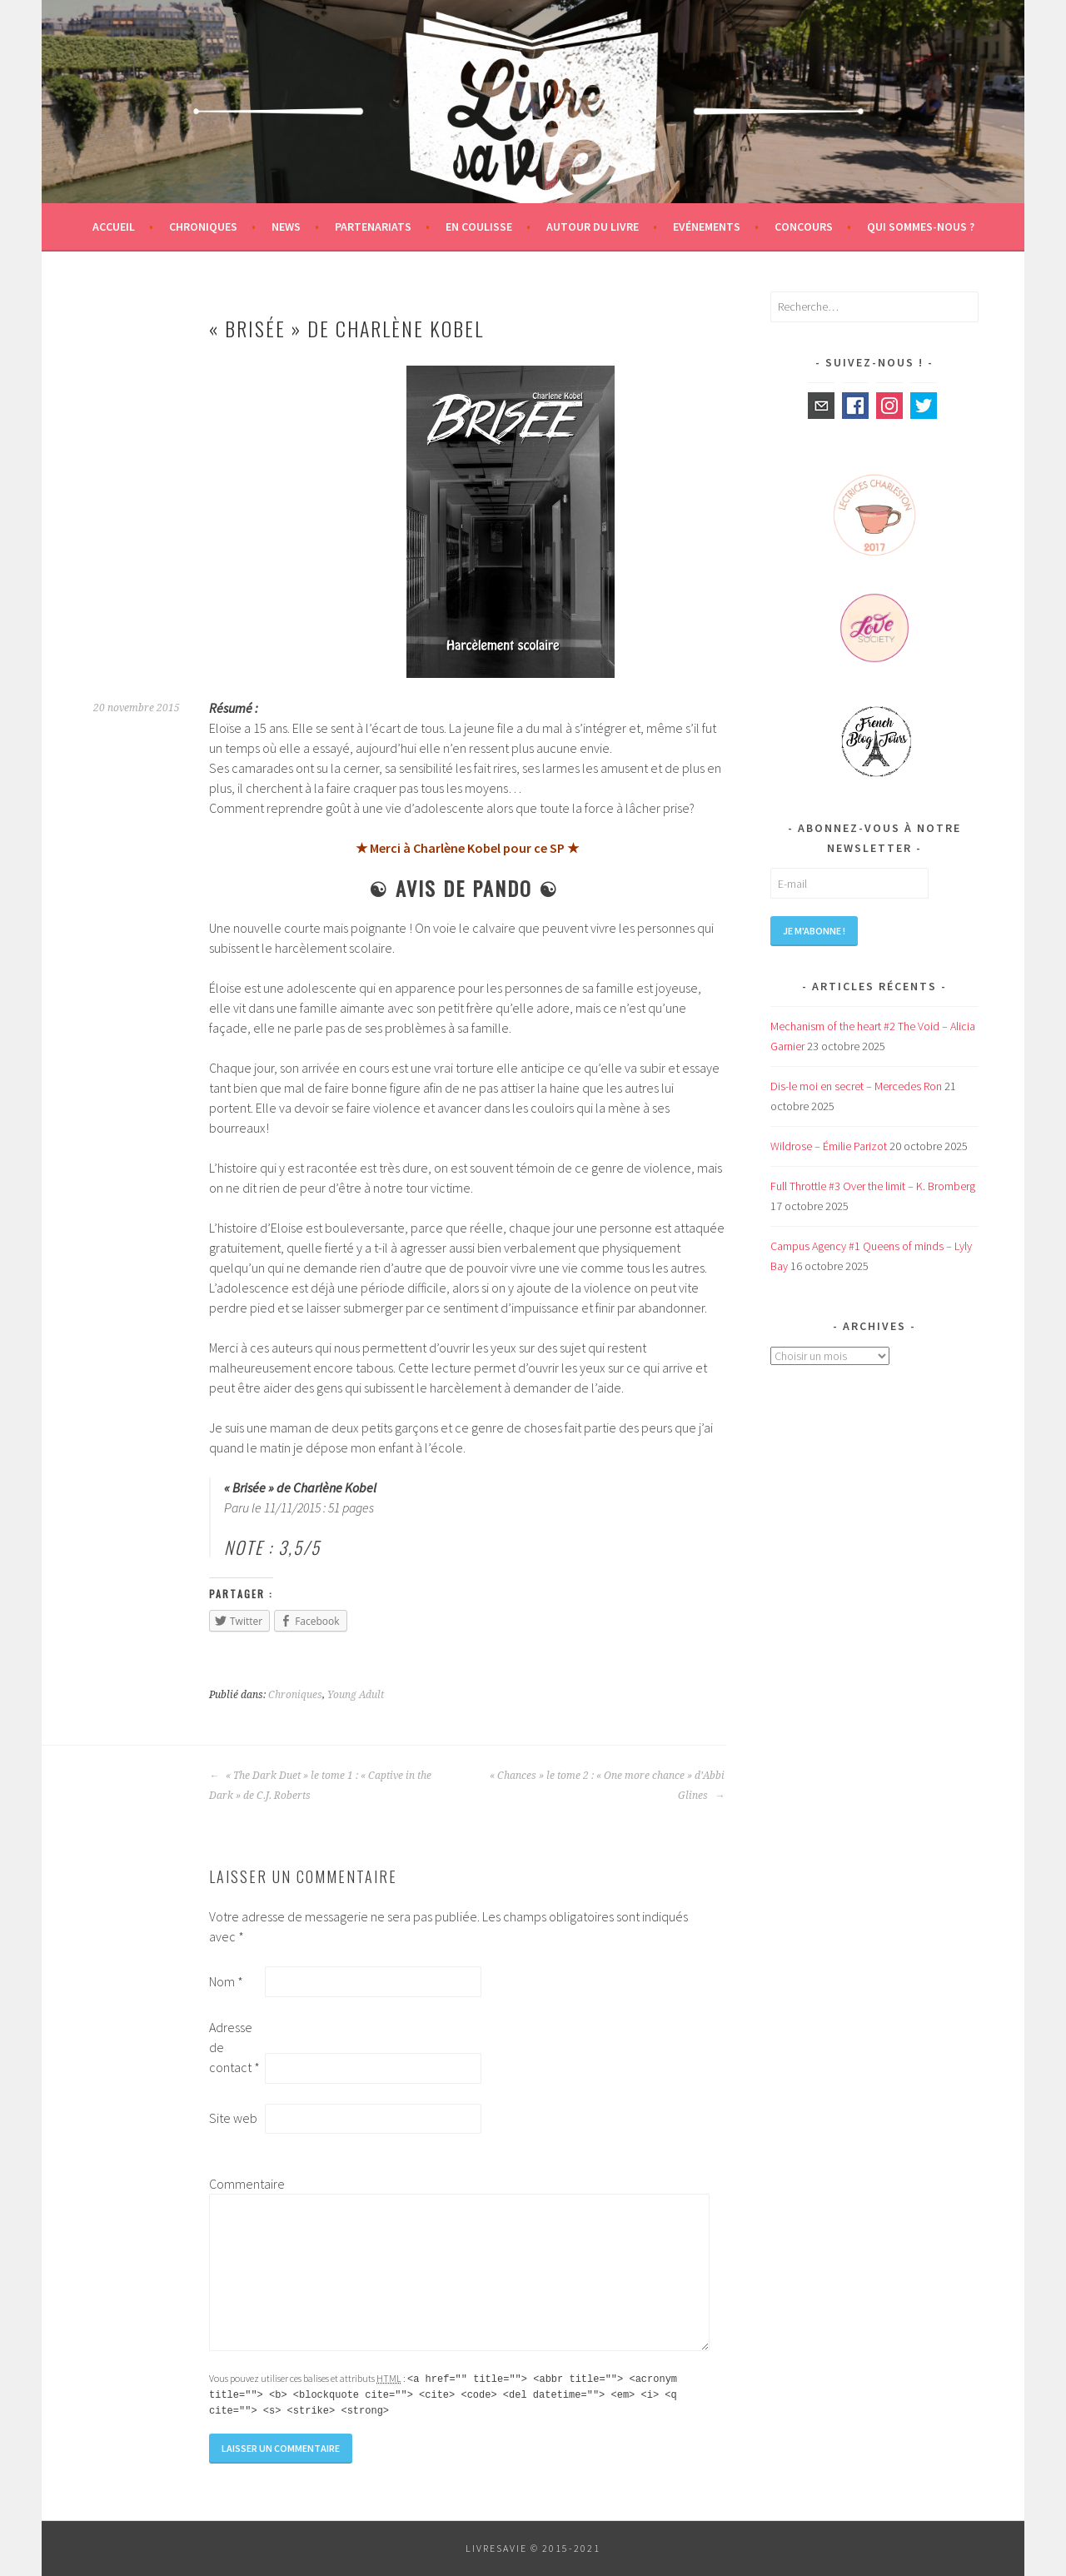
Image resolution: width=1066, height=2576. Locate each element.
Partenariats (373, 226)
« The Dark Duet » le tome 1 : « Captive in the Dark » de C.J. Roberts (320, 1785)
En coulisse (479, 226)
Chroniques (203, 226)
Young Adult (355, 1695)
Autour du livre (592, 226)
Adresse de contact (234, 2047)
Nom (226, 1981)
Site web (233, 2118)
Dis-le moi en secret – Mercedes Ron (856, 1086)
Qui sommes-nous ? (920, 226)
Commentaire (235, 2183)
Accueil (113, 226)
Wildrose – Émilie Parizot (828, 1146)
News (286, 226)
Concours (804, 226)
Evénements (706, 226)
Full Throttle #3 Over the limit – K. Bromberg (872, 1185)
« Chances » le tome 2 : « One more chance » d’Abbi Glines (607, 1785)
